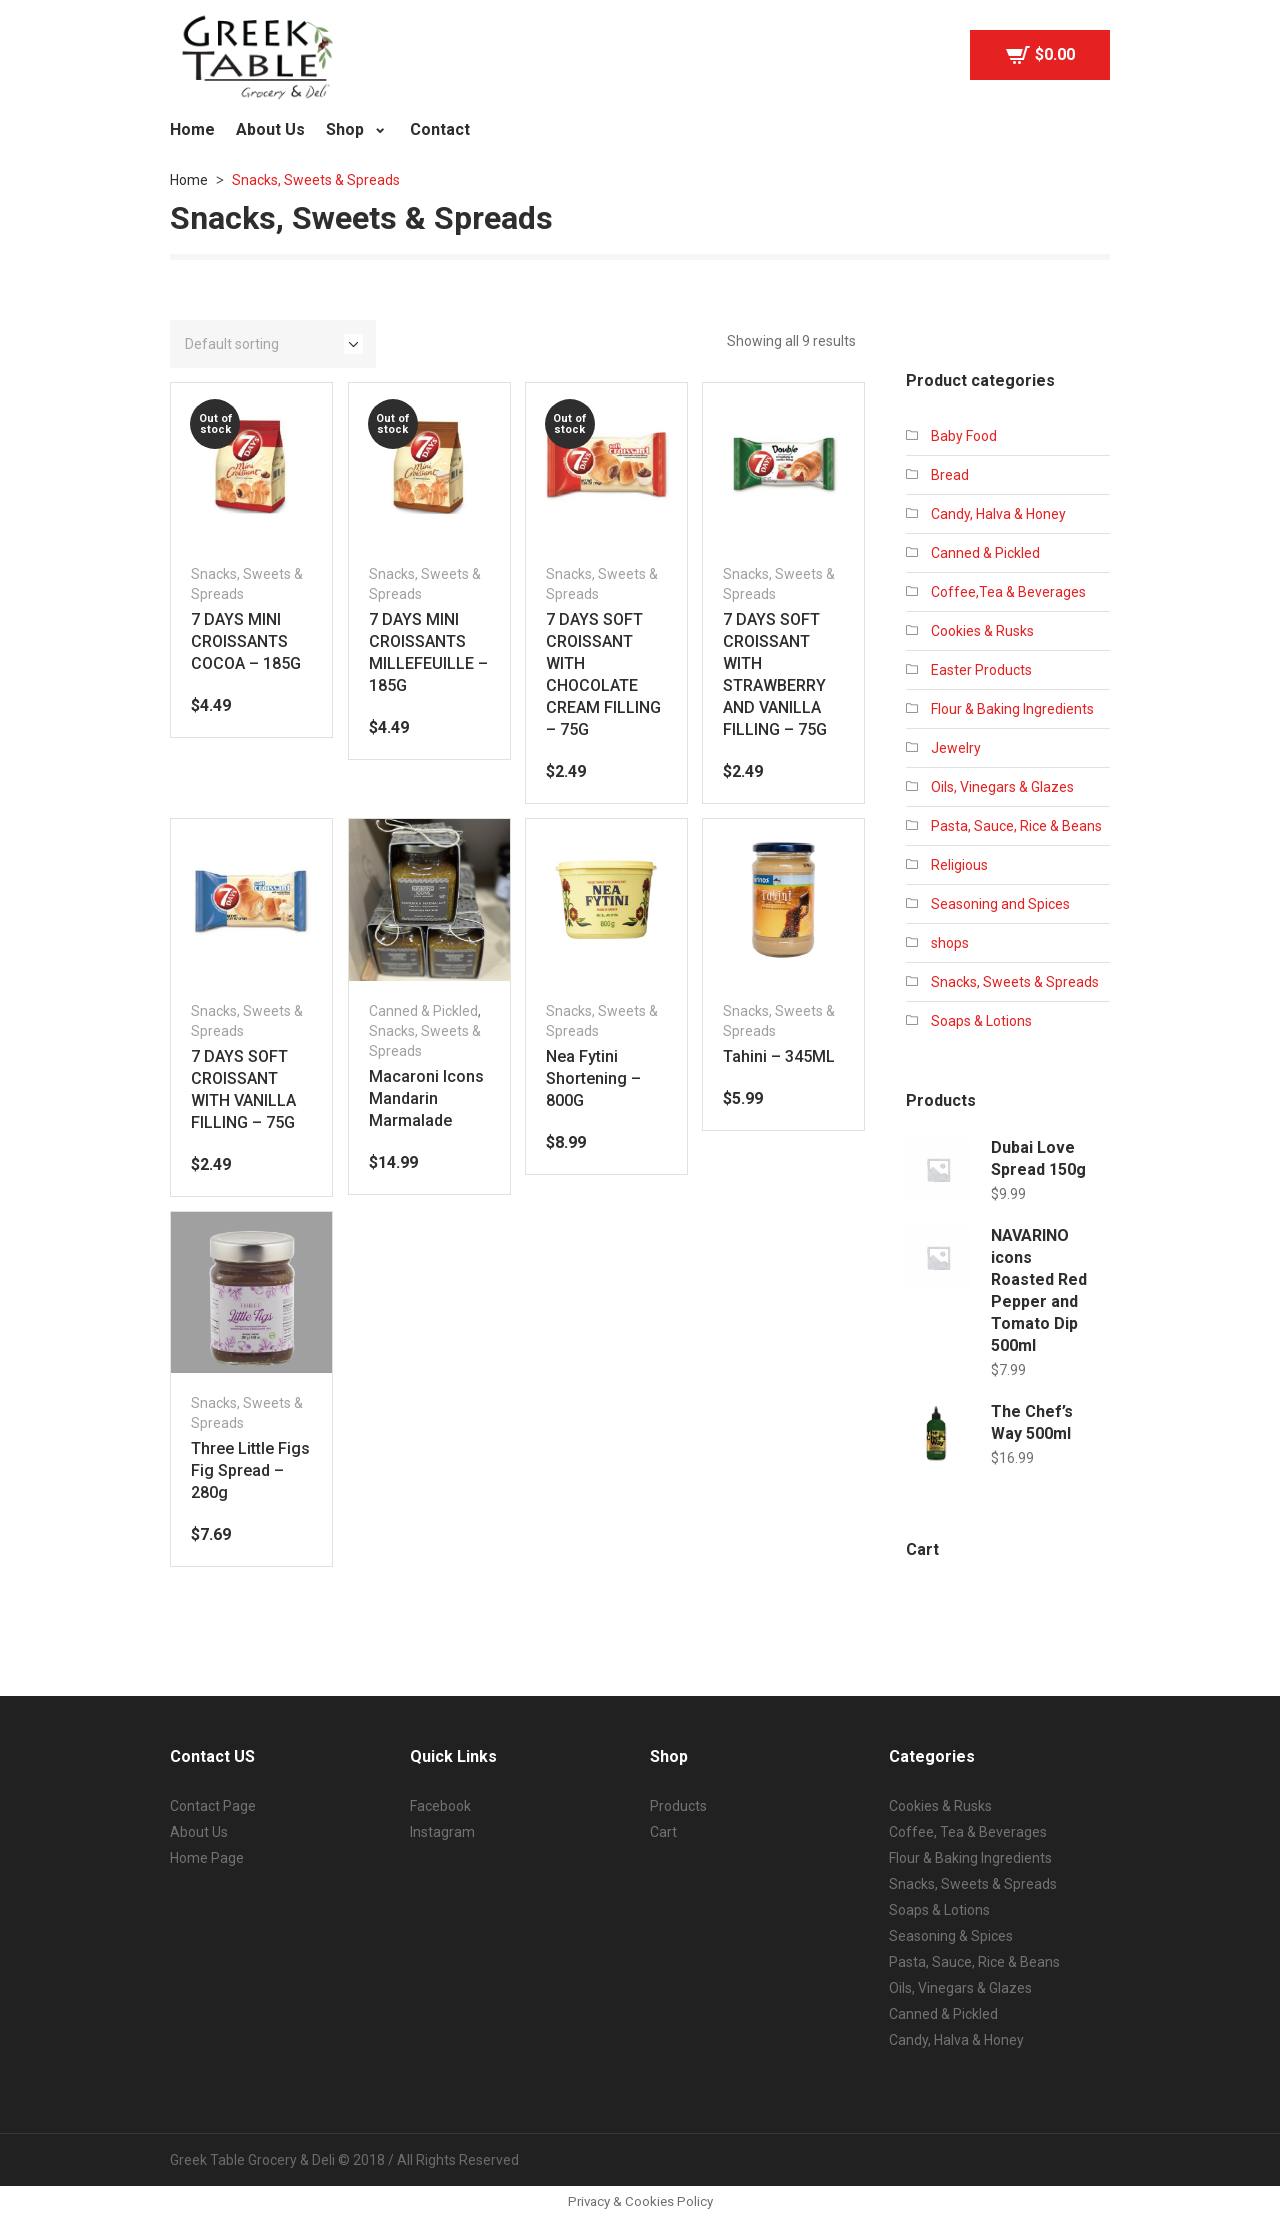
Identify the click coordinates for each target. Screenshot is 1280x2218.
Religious (959, 865)
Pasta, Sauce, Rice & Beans (1016, 826)
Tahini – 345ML (779, 1056)
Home (189, 180)
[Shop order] (273, 344)
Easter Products (981, 670)
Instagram (442, 1832)
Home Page (207, 1858)
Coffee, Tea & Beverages (968, 1832)
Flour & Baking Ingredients (1012, 709)
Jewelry (956, 748)
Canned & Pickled (423, 1011)
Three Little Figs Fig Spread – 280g (250, 1470)
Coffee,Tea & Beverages (1008, 592)
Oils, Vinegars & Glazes (1002, 787)
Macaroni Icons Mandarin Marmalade (426, 1098)
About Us (199, 1832)
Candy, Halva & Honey (998, 514)
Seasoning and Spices (1000, 904)
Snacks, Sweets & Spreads (1015, 982)
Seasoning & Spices (951, 1936)
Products (678, 1806)
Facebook (440, 1806)
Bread (950, 475)
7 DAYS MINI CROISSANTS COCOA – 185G (246, 641)
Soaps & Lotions (981, 1021)
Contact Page (213, 1806)
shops (950, 943)
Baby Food (964, 436)
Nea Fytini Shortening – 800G (593, 1078)
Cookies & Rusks (982, 631)
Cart (663, 1832)
